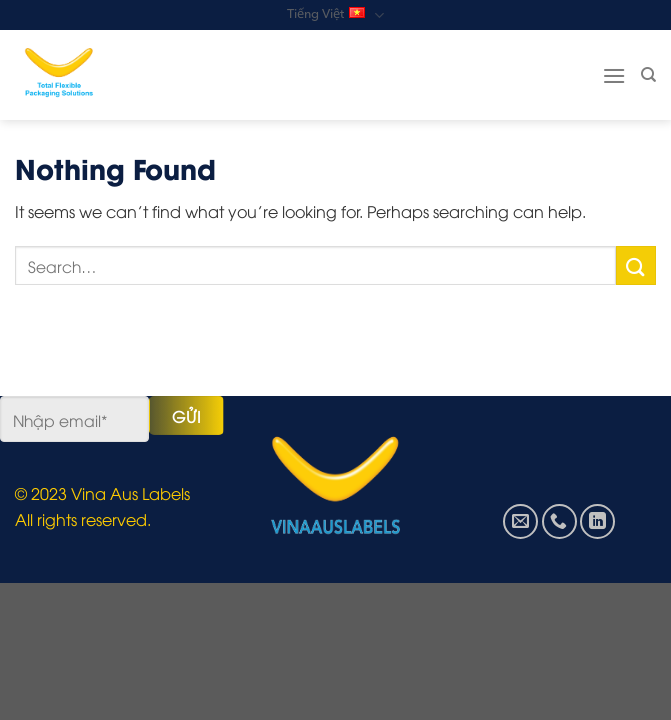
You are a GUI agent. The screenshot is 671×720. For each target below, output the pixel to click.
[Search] (648, 75)
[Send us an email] (520, 521)
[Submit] (636, 265)
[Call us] (559, 521)
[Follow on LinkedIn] (597, 521)
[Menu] (614, 75)
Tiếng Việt (335, 15)
